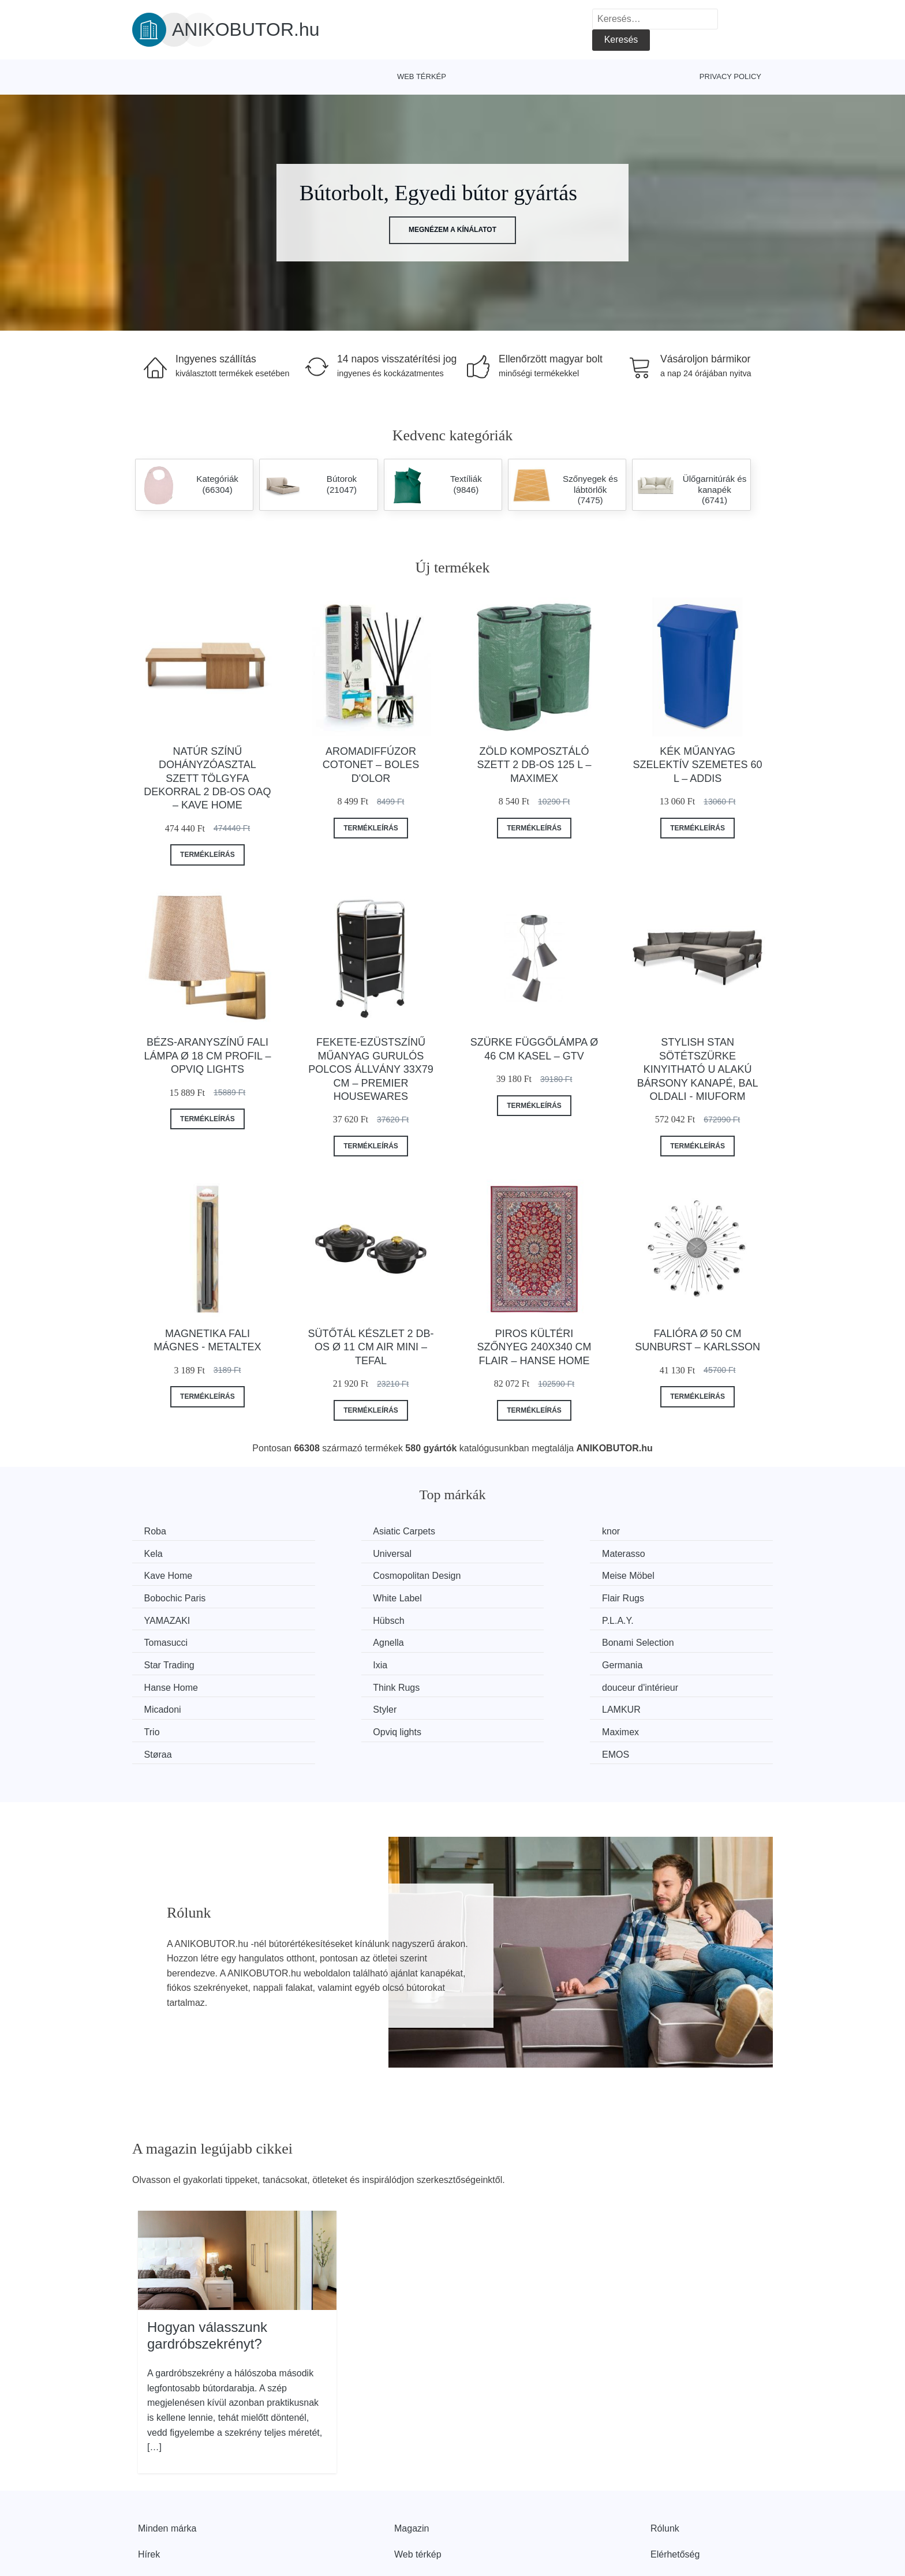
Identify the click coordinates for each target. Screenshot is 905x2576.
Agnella (162, 1618)
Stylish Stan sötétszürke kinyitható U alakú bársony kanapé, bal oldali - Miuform (697, 1069)
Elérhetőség (675, 2483)
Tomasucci (662, 1596)
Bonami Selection (347, 1618)
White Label (500, 1574)
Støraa (489, 1683)
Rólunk (664, 2456)
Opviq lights (171, 1683)
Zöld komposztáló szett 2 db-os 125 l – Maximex (534, 765)
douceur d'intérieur (678, 1640)
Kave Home (500, 1552)
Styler (323, 1661)
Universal (166, 1552)
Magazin (411, 2456)
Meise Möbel (173, 1574)
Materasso (332, 1552)
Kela (649, 1531)
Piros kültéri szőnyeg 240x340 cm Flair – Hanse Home (534, 1347)
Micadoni (165, 1661)
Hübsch (326, 1596)
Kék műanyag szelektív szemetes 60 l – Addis (697, 765)
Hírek (149, 2483)
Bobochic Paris (342, 1574)
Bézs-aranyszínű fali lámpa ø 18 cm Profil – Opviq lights (207, 1055)
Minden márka (167, 2456)
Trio (648, 1661)
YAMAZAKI (170, 1596)
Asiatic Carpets (342, 1531)
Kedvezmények (169, 2509)
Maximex (329, 1683)
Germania (167, 1640)
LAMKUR (495, 1661)
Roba (158, 1531)
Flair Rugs (661, 1574)
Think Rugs (499, 1640)
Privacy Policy (730, 76)
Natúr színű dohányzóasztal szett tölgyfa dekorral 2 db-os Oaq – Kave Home (207, 778)
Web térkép (421, 76)
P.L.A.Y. (491, 1596)
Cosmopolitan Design (684, 1552)
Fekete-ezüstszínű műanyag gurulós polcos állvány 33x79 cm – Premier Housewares (370, 1069)
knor (484, 1531)
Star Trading (501, 1618)
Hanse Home (338, 1640)
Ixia (647, 1618)
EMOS (653, 1683)
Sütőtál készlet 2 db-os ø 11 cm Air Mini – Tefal (370, 1347)
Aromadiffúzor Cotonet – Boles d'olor (371, 765)
